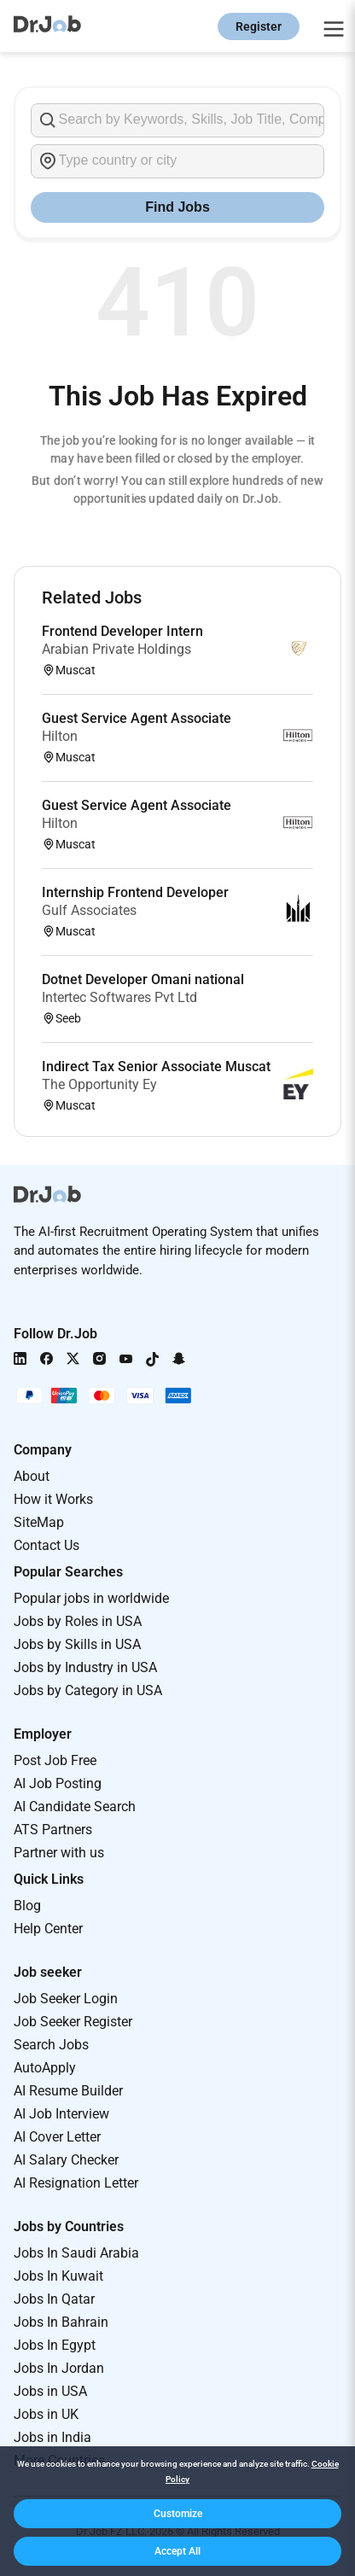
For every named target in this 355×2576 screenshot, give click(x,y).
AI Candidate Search (75, 1806)
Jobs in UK (46, 2414)
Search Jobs (51, 2045)
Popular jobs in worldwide (91, 1598)
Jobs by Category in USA (88, 1690)
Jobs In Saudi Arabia (76, 2253)
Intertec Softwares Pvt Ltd (119, 997)
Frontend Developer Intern (122, 631)
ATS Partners (53, 1829)
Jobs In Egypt (55, 2345)
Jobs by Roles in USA (78, 1621)
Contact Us (46, 1545)
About (31, 1476)
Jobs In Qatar (54, 2299)
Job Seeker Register (73, 2022)
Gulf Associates (89, 910)
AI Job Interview (61, 2114)
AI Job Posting (58, 1783)
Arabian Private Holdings (116, 649)
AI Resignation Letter (76, 2183)
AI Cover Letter (57, 2137)
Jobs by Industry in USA (85, 1667)
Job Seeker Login (66, 1998)
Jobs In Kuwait (58, 2276)
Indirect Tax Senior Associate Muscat (156, 1066)
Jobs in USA (50, 2391)
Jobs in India (52, 2437)
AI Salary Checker (66, 2160)
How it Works (53, 1499)
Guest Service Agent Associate (136, 718)
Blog (27, 1905)
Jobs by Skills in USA (77, 1644)
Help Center (48, 1928)
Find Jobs (177, 207)
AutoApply (45, 2068)
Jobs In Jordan (59, 2368)
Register (259, 26)
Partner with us (59, 1853)
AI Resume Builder (68, 2091)
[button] (177, 2513)
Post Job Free (55, 1760)
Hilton (60, 736)
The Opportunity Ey (99, 1084)
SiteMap (39, 1522)
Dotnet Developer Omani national (143, 979)
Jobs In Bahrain (61, 2322)
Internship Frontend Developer (135, 892)
